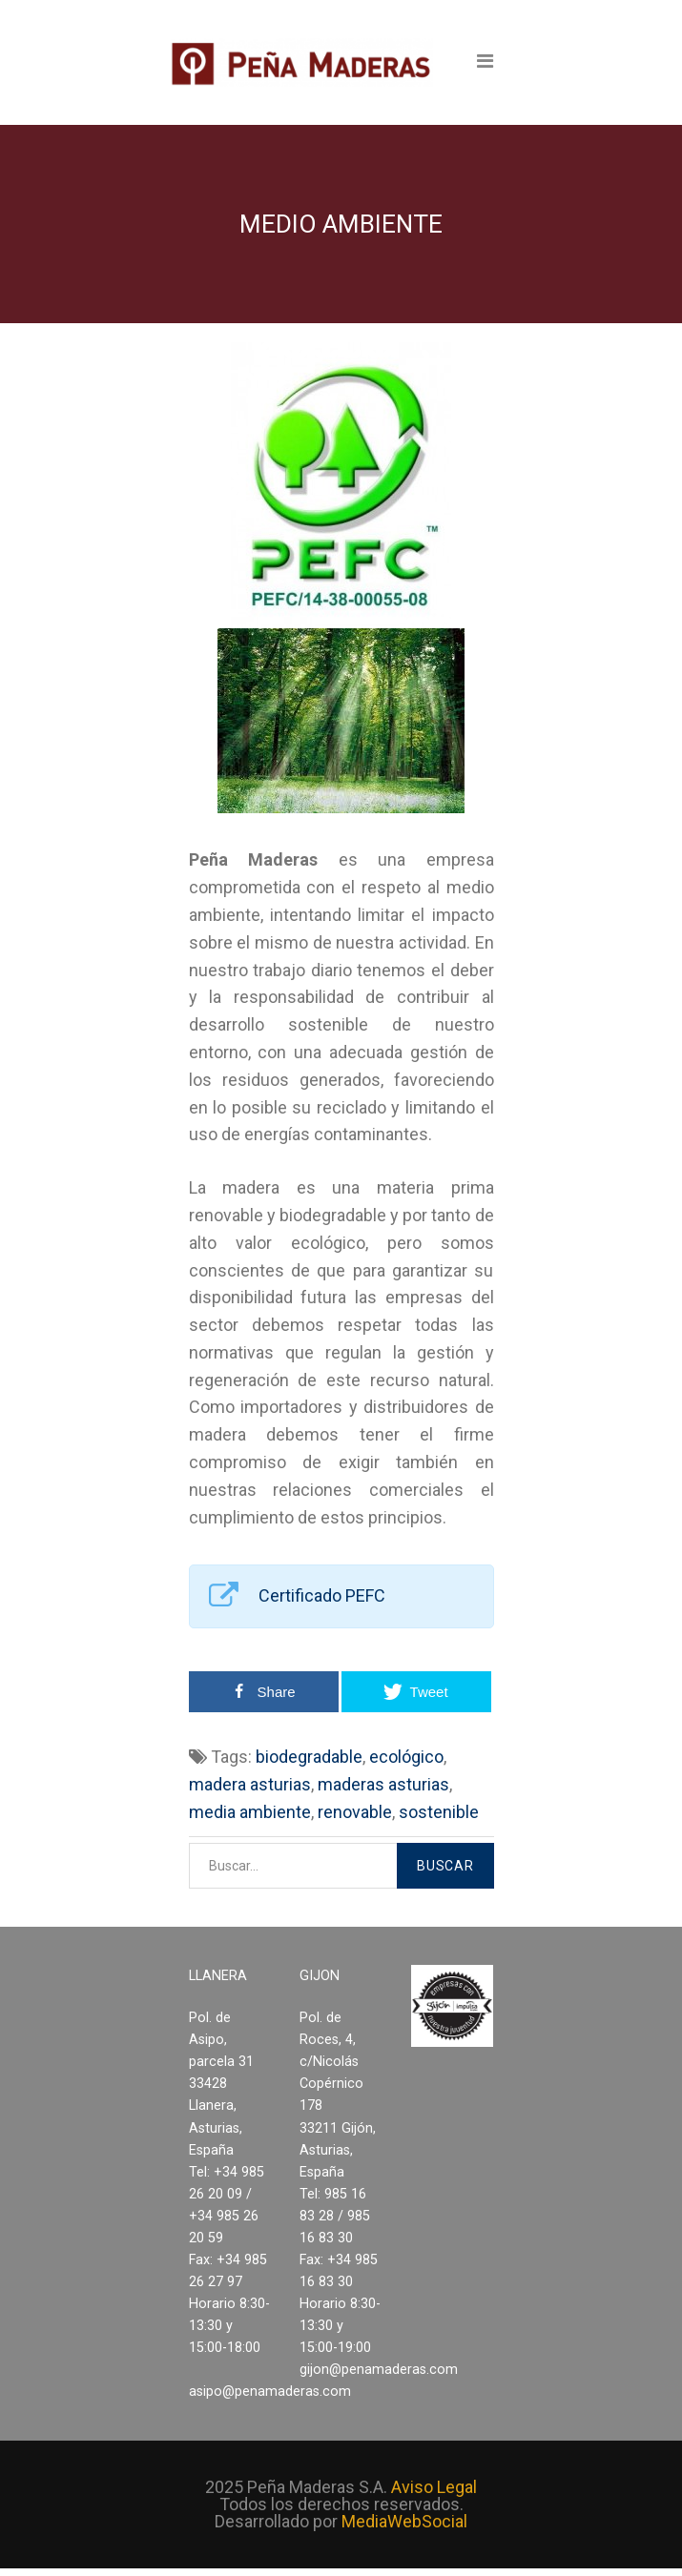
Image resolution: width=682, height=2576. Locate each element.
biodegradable (309, 1757)
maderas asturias (383, 1784)
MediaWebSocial (404, 2521)
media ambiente (250, 1812)
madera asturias (250, 1784)
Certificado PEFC (321, 1595)
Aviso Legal (434, 2487)
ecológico (406, 1757)
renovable (355, 1812)
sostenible (439, 1812)
